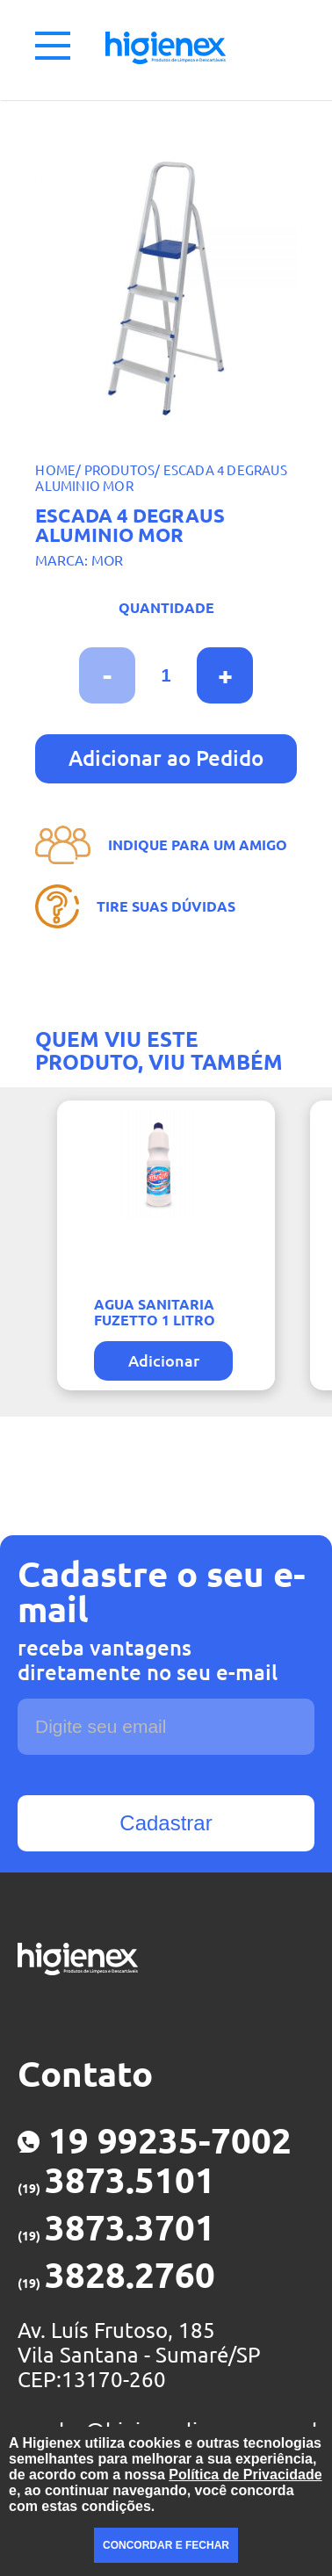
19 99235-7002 (155, 2141)
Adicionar (163, 1360)
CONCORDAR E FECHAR (166, 2545)
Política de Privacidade (245, 2474)
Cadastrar (165, 1823)
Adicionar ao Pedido (166, 758)
